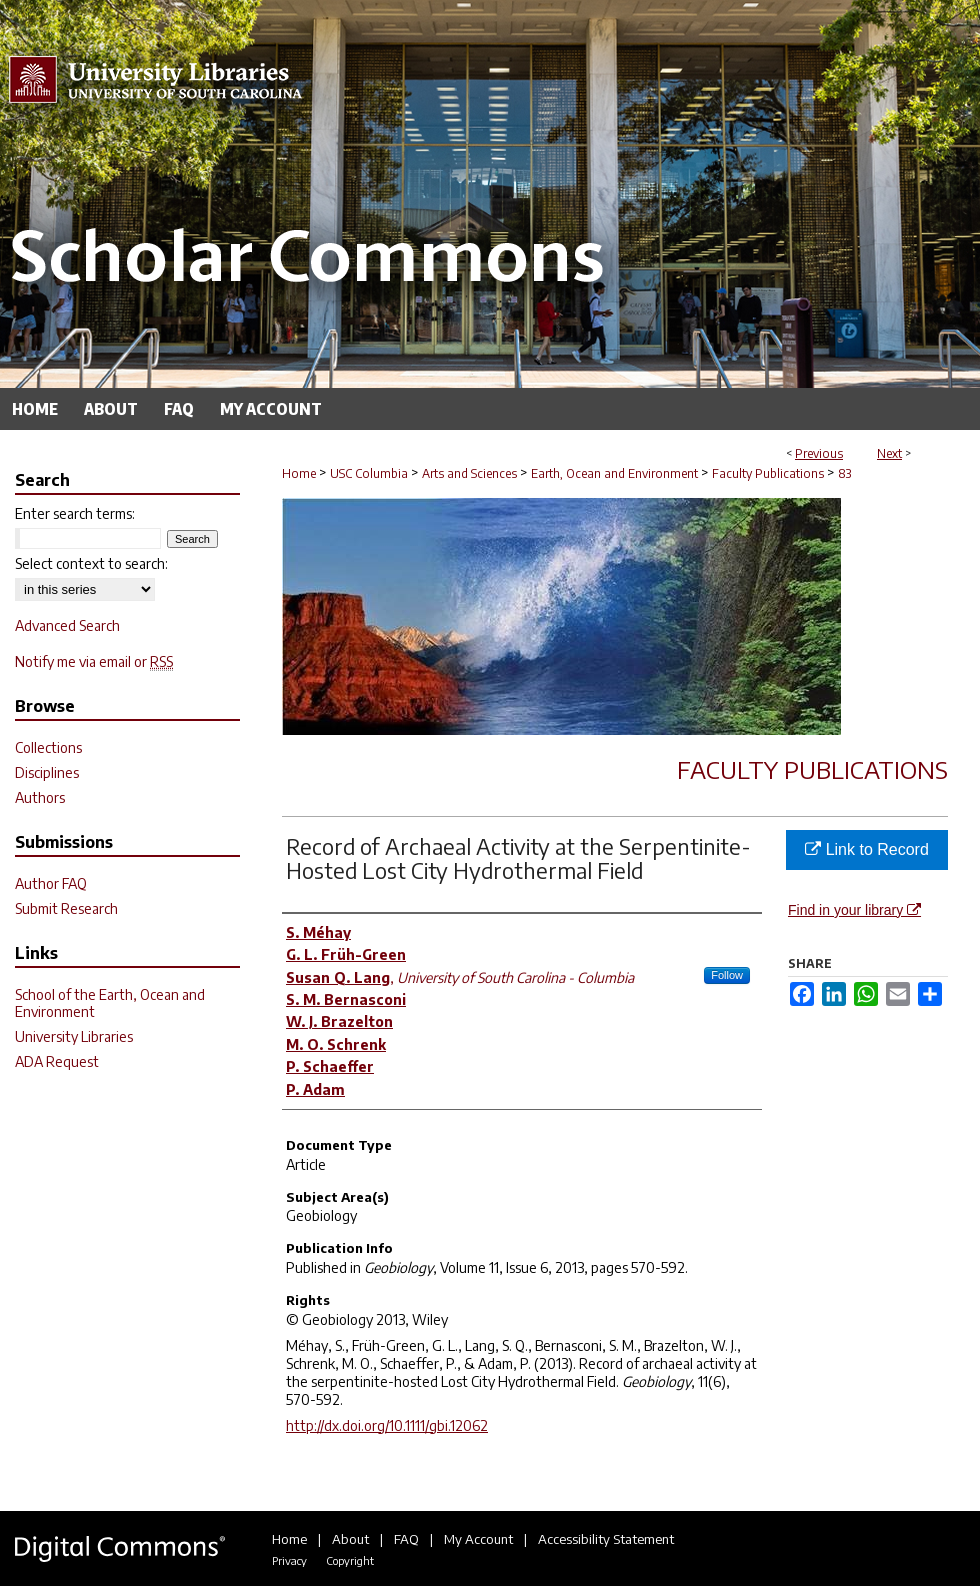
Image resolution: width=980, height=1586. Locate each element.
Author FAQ (51, 883)
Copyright (350, 1560)
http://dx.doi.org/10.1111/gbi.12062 (387, 1425)
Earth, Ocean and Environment (614, 473)
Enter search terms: (75, 513)
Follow (727, 975)
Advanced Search (67, 625)
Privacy (289, 1560)
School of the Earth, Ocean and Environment (110, 1003)
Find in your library (854, 910)
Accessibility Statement (606, 1539)
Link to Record (867, 849)
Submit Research (66, 908)
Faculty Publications (768, 473)
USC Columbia (369, 473)
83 (844, 473)
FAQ (406, 1539)
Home (299, 473)
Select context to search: (91, 563)
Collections (48, 747)
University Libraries (74, 1036)
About (350, 1539)
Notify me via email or (94, 661)
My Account (478, 1539)
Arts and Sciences (469, 473)
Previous (819, 453)
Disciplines (47, 772)
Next (889, 453)
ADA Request (57, 1061)
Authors (40, 797)
